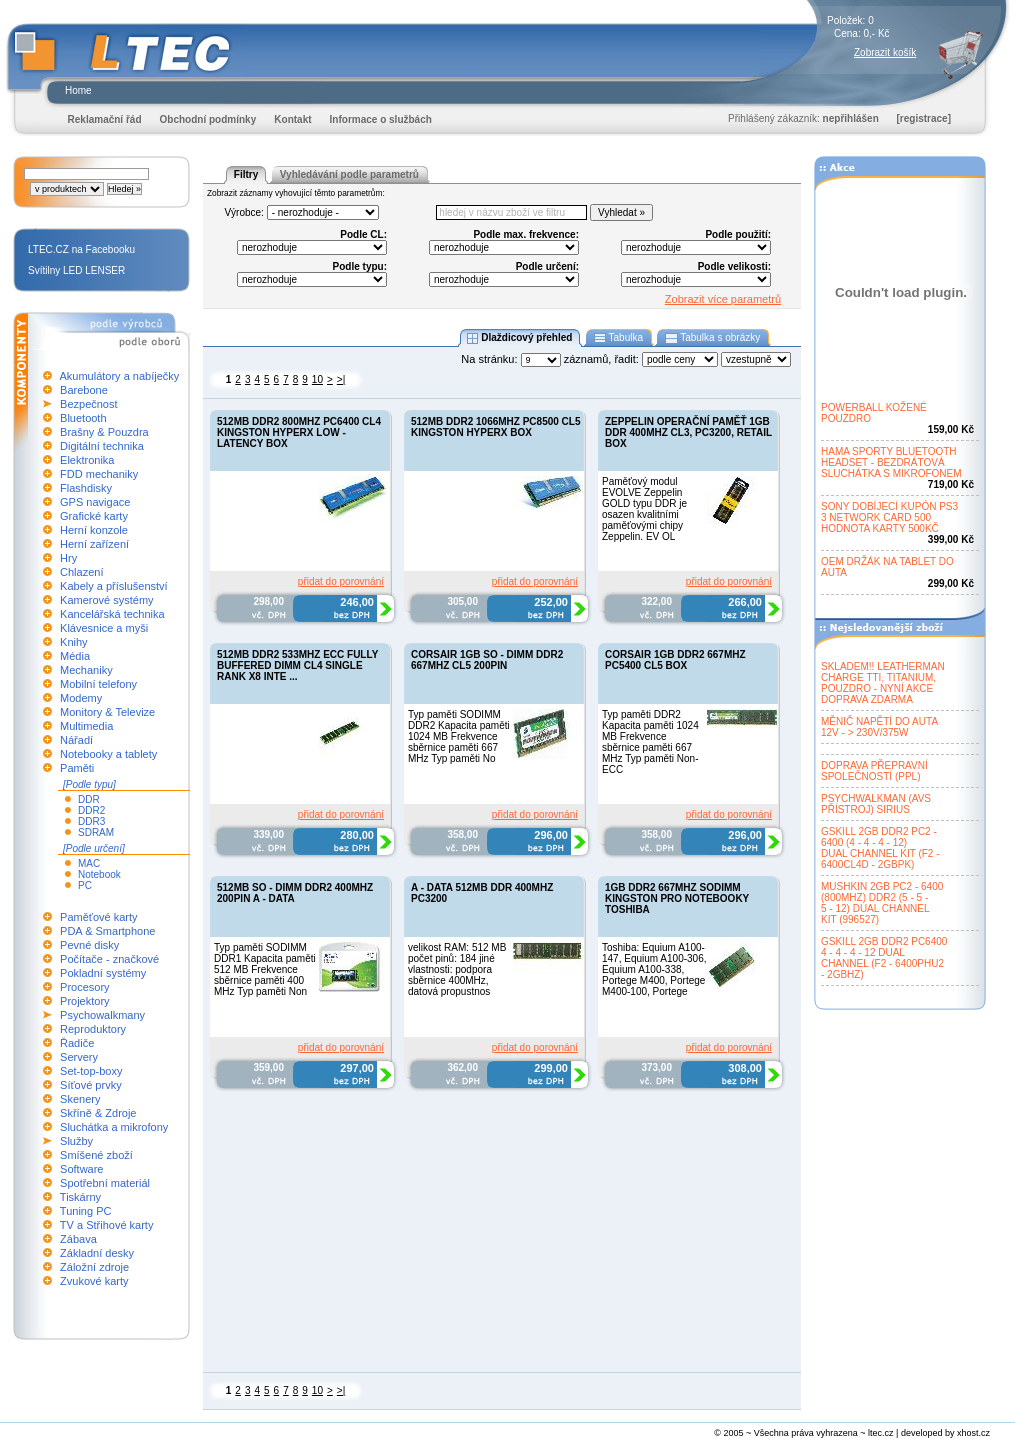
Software (81, 1169)
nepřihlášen (851, 118)
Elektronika (87, 460)
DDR (89, 799)
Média (75, 656)
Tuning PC (86, 1211)
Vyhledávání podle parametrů (349, 174)
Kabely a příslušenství (114, 586)
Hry (68, 558)
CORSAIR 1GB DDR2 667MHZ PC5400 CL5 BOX (675, 660)
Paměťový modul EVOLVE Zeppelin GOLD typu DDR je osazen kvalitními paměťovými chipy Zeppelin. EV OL (644, 509)
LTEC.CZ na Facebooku (81, 249)
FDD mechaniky (99, 474)
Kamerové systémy (107, 600)
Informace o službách (381, 119)
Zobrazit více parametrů (723, 299)
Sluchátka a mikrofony (114, 1127)
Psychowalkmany (102, 1015)
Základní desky (97, 1253)
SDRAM (96, 832)
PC (85, 885)
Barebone (84, 390)
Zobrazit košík (885, 52)
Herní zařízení (94, 544)
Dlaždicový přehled (520, 338)
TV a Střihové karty (107, 1225)
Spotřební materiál (105, 1183)
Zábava (78, 1239)
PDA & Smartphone (107, 931)
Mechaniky (86, 670)
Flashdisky (86, 488)
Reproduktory (93, 1029)
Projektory (85, 1001)
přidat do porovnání (341, 581)
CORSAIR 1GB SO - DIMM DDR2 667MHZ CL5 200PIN (487, 660)
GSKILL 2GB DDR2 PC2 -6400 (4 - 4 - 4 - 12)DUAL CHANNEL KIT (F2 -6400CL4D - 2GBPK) (880, 848)
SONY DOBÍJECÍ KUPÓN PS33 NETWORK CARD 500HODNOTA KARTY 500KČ (889, 517)
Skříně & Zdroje (98, 1113)
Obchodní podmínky (208, 119)
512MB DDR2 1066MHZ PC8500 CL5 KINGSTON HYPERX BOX (496, 427)
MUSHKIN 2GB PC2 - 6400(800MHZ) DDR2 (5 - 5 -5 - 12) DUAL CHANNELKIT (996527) (882, 903)
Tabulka (618, 338)
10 (317, 379)
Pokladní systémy (103, 973)
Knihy (74, 642)
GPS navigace (95, 502)
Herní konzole (94, 530)
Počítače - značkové (109, 959)
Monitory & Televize (107, 712)
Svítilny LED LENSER (76, 270)
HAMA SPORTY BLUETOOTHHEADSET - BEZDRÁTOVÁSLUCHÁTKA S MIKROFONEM (891, 462)
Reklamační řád (105, 119)
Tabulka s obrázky (712, 338)
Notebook (99, 874)
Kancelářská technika (112, 614)
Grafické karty (94, 516)
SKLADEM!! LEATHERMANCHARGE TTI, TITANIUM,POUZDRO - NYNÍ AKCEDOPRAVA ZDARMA (883, 683)
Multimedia (86, 726)
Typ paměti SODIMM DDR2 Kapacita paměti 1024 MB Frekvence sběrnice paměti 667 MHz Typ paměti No (459, 736)
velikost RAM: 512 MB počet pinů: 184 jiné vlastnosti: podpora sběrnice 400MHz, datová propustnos (457, 969)
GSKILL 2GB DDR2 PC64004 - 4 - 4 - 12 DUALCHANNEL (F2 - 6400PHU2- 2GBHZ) (884, 958)
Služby (76, 1141)
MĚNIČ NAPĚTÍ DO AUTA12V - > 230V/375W (879, 727)
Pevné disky (89, 945)
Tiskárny (80, 1197)
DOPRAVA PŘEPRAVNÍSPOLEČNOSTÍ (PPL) (874, 771)
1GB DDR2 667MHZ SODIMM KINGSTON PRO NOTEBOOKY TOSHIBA (677, 898)
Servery (79, 1057)
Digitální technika (102, 446)
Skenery (80, 1099)
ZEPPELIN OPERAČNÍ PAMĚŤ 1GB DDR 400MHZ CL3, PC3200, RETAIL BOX (688, 432)
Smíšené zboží (96, 1155)
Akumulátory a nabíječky (119, 376)
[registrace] (924, 118)
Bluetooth (83, 418)
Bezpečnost (88, 404)
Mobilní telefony (98, 684)
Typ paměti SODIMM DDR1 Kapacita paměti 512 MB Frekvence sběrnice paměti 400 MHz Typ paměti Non (265, 969)
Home (78, 90)
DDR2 (91, 810)
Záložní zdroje (94, 1267)
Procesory (85, 987)
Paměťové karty (99, 917)
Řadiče (77, 1043)
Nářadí (76, 740)
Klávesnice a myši (104, 628)
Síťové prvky (91, 1085)
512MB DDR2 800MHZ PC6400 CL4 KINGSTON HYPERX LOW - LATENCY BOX (299, 432)
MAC (89, 863)
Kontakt (292, 119)
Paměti (77, 768)
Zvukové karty (94, 1281)
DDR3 (91, 821)
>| (341, 379)
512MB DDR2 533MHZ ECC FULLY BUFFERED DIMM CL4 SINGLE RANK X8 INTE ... (297, 665)
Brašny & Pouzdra (104, 432)
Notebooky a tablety (108, 754)
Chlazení (81, 572)
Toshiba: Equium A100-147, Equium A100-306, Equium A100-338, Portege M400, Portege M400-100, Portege (654, 969)
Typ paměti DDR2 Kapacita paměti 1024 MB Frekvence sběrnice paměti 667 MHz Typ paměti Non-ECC (650, 742)
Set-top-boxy (91, 1071)
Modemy (81, 698)
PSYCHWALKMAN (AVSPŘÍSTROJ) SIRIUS (876, 804)
